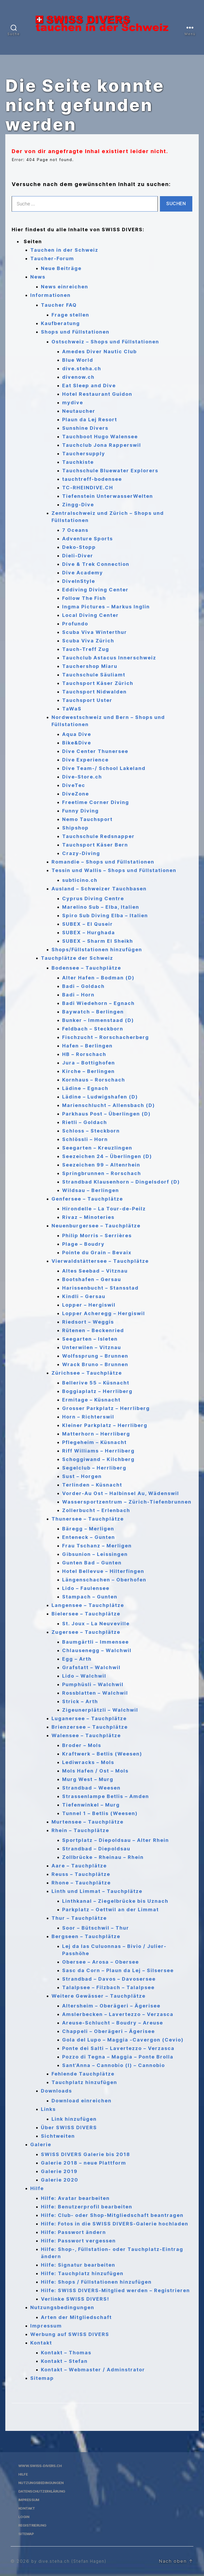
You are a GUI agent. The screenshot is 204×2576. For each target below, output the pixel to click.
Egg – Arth (77, 1659)
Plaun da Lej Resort (89, 419)
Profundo (75, 623)
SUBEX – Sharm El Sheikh (97, 941)
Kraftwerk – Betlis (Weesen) (102, 1754)
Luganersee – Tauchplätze (89, 1718)
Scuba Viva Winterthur (94, 632)
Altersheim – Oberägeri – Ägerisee (111, 2006)
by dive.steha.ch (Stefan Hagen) (72, 2561)
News (37, 277)
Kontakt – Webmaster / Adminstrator (93, 2369)
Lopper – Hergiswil (89, 1305)
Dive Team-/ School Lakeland (104, 768)
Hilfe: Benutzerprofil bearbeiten (86, 2206)
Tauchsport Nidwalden (94, 691)
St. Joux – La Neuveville (96, 1623)
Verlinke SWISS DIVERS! (75, 2299)
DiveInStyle (78, 581)
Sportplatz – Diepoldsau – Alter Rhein (115, 1840)
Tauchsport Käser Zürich (97, 683)
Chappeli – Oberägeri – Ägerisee (108, 2031)
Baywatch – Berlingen (93, 1012)
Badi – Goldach (83, 986)
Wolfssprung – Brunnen (95, 1356)
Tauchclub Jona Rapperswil (101, 445)
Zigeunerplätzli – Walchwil (100, 1710)
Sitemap (42, 2378)
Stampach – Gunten (89, 1597)
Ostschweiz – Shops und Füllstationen (105, 341)
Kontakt (41, 2343)
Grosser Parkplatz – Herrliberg (106, 1408)
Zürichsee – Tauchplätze (87, 1373)
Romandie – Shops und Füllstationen (103, 862)
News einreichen (64, 286)
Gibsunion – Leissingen (95, 1554)
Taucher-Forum (52, 258)
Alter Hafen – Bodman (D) (98, 977)
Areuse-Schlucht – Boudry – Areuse (112, 2023)
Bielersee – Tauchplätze (86, 1614)
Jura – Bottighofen (88, 1063)
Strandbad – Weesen (91, 1788)
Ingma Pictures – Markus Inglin (106, 606)
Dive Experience (85, 760)
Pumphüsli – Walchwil (93, 1684)
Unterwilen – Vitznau (91, 1347)
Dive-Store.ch (82, 777)
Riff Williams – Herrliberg (98, 1451)
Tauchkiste (78, 462)
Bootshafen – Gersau (91, 1279)
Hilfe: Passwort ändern (73, 2232)
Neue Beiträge (61, 268)
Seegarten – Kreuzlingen (97, 1148)
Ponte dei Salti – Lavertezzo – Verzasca (118, 2048)
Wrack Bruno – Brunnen (95, 1364)
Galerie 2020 (59, 2180)
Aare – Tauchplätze (79, 1865)
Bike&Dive (76, 743)
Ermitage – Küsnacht (91, 1400)
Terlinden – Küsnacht (92, 1485)
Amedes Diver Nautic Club (99, 351)
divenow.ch (78, 377)
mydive (72, 402)
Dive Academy (82, 572)
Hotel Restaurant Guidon (97, 394)
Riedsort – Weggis (88, 1322)
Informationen (50, 295)
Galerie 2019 (59, 2171)
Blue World (77, 360)
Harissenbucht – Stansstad (100, 1288)
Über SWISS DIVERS (69, 2127)
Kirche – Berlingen (88, 1071)
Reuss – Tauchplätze (81, 1874)
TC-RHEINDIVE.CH (87, 487)
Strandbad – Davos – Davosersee (109, 1979)
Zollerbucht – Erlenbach (96, 1510)
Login (24, 2516)
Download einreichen (82, 2100)
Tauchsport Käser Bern (95, 845)
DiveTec (73, 785)
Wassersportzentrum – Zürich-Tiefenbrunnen (127, 1502)
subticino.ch (79, 880)
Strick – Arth (80, 1701)
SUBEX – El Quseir (87, 924)
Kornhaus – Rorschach (93, 1080)
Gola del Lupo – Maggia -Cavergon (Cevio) (123, 2040)
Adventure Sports (87, 538)
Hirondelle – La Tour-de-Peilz (104, 1208)
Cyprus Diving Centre (93, 898)
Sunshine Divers (85, 428)
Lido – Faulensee (85, 1588)
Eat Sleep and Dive (89, 385)
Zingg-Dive (78, 504)
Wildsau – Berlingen (90, 1190)
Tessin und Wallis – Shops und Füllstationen (114, 870)
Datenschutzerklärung (44, 2491)
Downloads (56, 2091)
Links (48, 2109)
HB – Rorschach (84, 1054)
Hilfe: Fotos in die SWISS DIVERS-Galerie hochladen (114, 2223)
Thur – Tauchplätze (79, 1918)
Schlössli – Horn (85, 1139)
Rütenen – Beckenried (93, 1330)
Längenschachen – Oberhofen (104, 1579)
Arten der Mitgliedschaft (76, 2317)
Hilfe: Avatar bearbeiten (75, 2198)
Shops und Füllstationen (75, 332)
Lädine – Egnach (85, 1088)
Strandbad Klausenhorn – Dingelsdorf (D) (121, 1182)
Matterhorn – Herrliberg (96, 1434)
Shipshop (75, 828)
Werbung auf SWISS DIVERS (69, 2334)
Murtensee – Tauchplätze (88, 1822)
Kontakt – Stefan (64, 2361)
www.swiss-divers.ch (41, 2465)
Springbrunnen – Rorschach (101, 1173)
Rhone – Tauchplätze (81, 1882)
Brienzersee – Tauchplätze (90, 1727)
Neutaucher (78, 411)
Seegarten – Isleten (90, 1339)
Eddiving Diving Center (95, 589)
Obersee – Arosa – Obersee (100, 1962)
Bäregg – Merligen (88, 1528)
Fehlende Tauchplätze (83, 2074)
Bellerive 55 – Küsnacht (95, 1383)
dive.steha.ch (81, 368)
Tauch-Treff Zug (85, 649)
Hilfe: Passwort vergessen (78, 2241)
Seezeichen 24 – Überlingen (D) (107, 1156)
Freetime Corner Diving (95, 802)
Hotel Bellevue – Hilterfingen (103, 1571)
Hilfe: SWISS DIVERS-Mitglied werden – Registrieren (115, 2290)
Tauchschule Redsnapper (98, 836)
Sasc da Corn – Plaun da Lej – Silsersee (118, 1970)
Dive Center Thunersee (95, 751)
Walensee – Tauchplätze (86, 1735)
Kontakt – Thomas (66, 2352)
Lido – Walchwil (84, 1676)
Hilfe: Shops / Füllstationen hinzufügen (96, 2282)
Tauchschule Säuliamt (93, 674)
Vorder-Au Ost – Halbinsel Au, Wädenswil (120, 1493)
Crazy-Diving (81, 853)
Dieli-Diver (77, 555)
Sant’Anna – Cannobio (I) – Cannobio (113, 2065)
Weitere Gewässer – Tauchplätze (99, 1996)
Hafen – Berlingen (87, 1046)
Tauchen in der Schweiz (64, 250)
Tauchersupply (83, 453)
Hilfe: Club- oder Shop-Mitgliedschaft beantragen (112, 2215)
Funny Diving (80, 811)
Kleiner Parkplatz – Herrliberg (104, 1425)
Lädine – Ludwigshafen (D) (100, 1097)
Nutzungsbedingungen (62, 2307)
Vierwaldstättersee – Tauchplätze (100, 1261)
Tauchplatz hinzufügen (84, 2082)
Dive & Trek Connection (95, 564)
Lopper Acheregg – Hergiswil (103, 1313)
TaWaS (72, 709)
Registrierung (33, 2525)
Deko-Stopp (79, 547)
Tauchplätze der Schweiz (77, 958)
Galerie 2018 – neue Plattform (83, 2163)
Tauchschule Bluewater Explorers (110, 470)
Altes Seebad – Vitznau (95, 1271)
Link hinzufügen (74, 2119)
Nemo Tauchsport (87, 819)
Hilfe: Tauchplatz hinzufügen (82, 2273)
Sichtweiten (58, 2136)
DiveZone (75, 794)
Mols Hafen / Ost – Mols (95, 1771)
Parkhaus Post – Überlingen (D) (106, 1114)
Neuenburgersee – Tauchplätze (96, 1225)
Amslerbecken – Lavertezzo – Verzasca (117, 2014)
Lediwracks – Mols (88, 1762)
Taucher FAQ (59, 305)
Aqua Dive (76, 734)
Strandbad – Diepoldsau (96, 1848)
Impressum (46, 2326)
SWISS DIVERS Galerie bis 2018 (85, 2154)
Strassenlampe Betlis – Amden (105, 1796)
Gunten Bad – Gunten (92, 1562)
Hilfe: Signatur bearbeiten (78, 2265)
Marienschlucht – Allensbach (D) (108, 1105)
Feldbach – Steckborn (92, 1029)
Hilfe (37, 2188)
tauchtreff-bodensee (92, 479)
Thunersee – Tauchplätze (88, 1519)
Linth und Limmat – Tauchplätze (97, 1891)
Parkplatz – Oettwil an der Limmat (110, 1909)
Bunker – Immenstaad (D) (98, 1020)
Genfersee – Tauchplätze (87, 1199)
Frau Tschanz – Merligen (97, 1545)
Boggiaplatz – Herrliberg (97, 1391)
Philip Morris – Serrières (97, 1235)
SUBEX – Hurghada (88, 932)
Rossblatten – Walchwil (95, 1693)
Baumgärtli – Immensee (95, 1642)
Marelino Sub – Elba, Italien (100, 907)
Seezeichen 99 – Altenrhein (101, 1165)
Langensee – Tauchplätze (88, 1605)
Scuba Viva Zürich (88, 640)
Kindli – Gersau (83, 1296)
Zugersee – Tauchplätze (86, 1632)
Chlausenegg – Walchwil (96, 1650)
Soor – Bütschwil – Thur (95, 1928)
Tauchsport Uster (87, 700)
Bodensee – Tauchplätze (86, 968)
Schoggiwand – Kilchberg (98, 1459)
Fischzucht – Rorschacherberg (105, 1037)
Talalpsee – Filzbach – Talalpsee (108, 1987)
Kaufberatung (60, 323)
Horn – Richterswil (88, 1417)
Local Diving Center (90, 615)
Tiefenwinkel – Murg (91, 1805)
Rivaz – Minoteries (88, 1217)
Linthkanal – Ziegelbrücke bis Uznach (115, 1901)
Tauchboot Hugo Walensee (100, 436)
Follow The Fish (84, 598)
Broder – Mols (81, 1745)
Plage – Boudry (83, 1244)
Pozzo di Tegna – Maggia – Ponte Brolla (117, 2057)
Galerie (40, 2144)
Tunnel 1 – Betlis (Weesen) (100, 1813)
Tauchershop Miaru (89, 666)
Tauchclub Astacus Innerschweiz (109, 657)
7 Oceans (75, 530)
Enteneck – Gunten (88, 1537)
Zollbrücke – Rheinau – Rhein (103, 1857)
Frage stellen (70, 315)
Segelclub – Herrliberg (94, 1468)
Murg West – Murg (87, 1779)
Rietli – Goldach (84, 1122)
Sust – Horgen (82, 1476)
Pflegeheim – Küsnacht (94, 1442)
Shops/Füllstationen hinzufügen (97, 949)
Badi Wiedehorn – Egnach (98, 1003)
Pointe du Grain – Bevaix (96, 1252)
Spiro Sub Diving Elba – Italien (105, 915)
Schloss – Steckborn (91, 1131)
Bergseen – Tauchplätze (86, 1936)
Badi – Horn (78, 994)
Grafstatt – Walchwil (91, 1667)
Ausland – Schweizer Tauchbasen (99, 888)
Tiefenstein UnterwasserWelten (107, 496)
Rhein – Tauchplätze (80, 1830)
